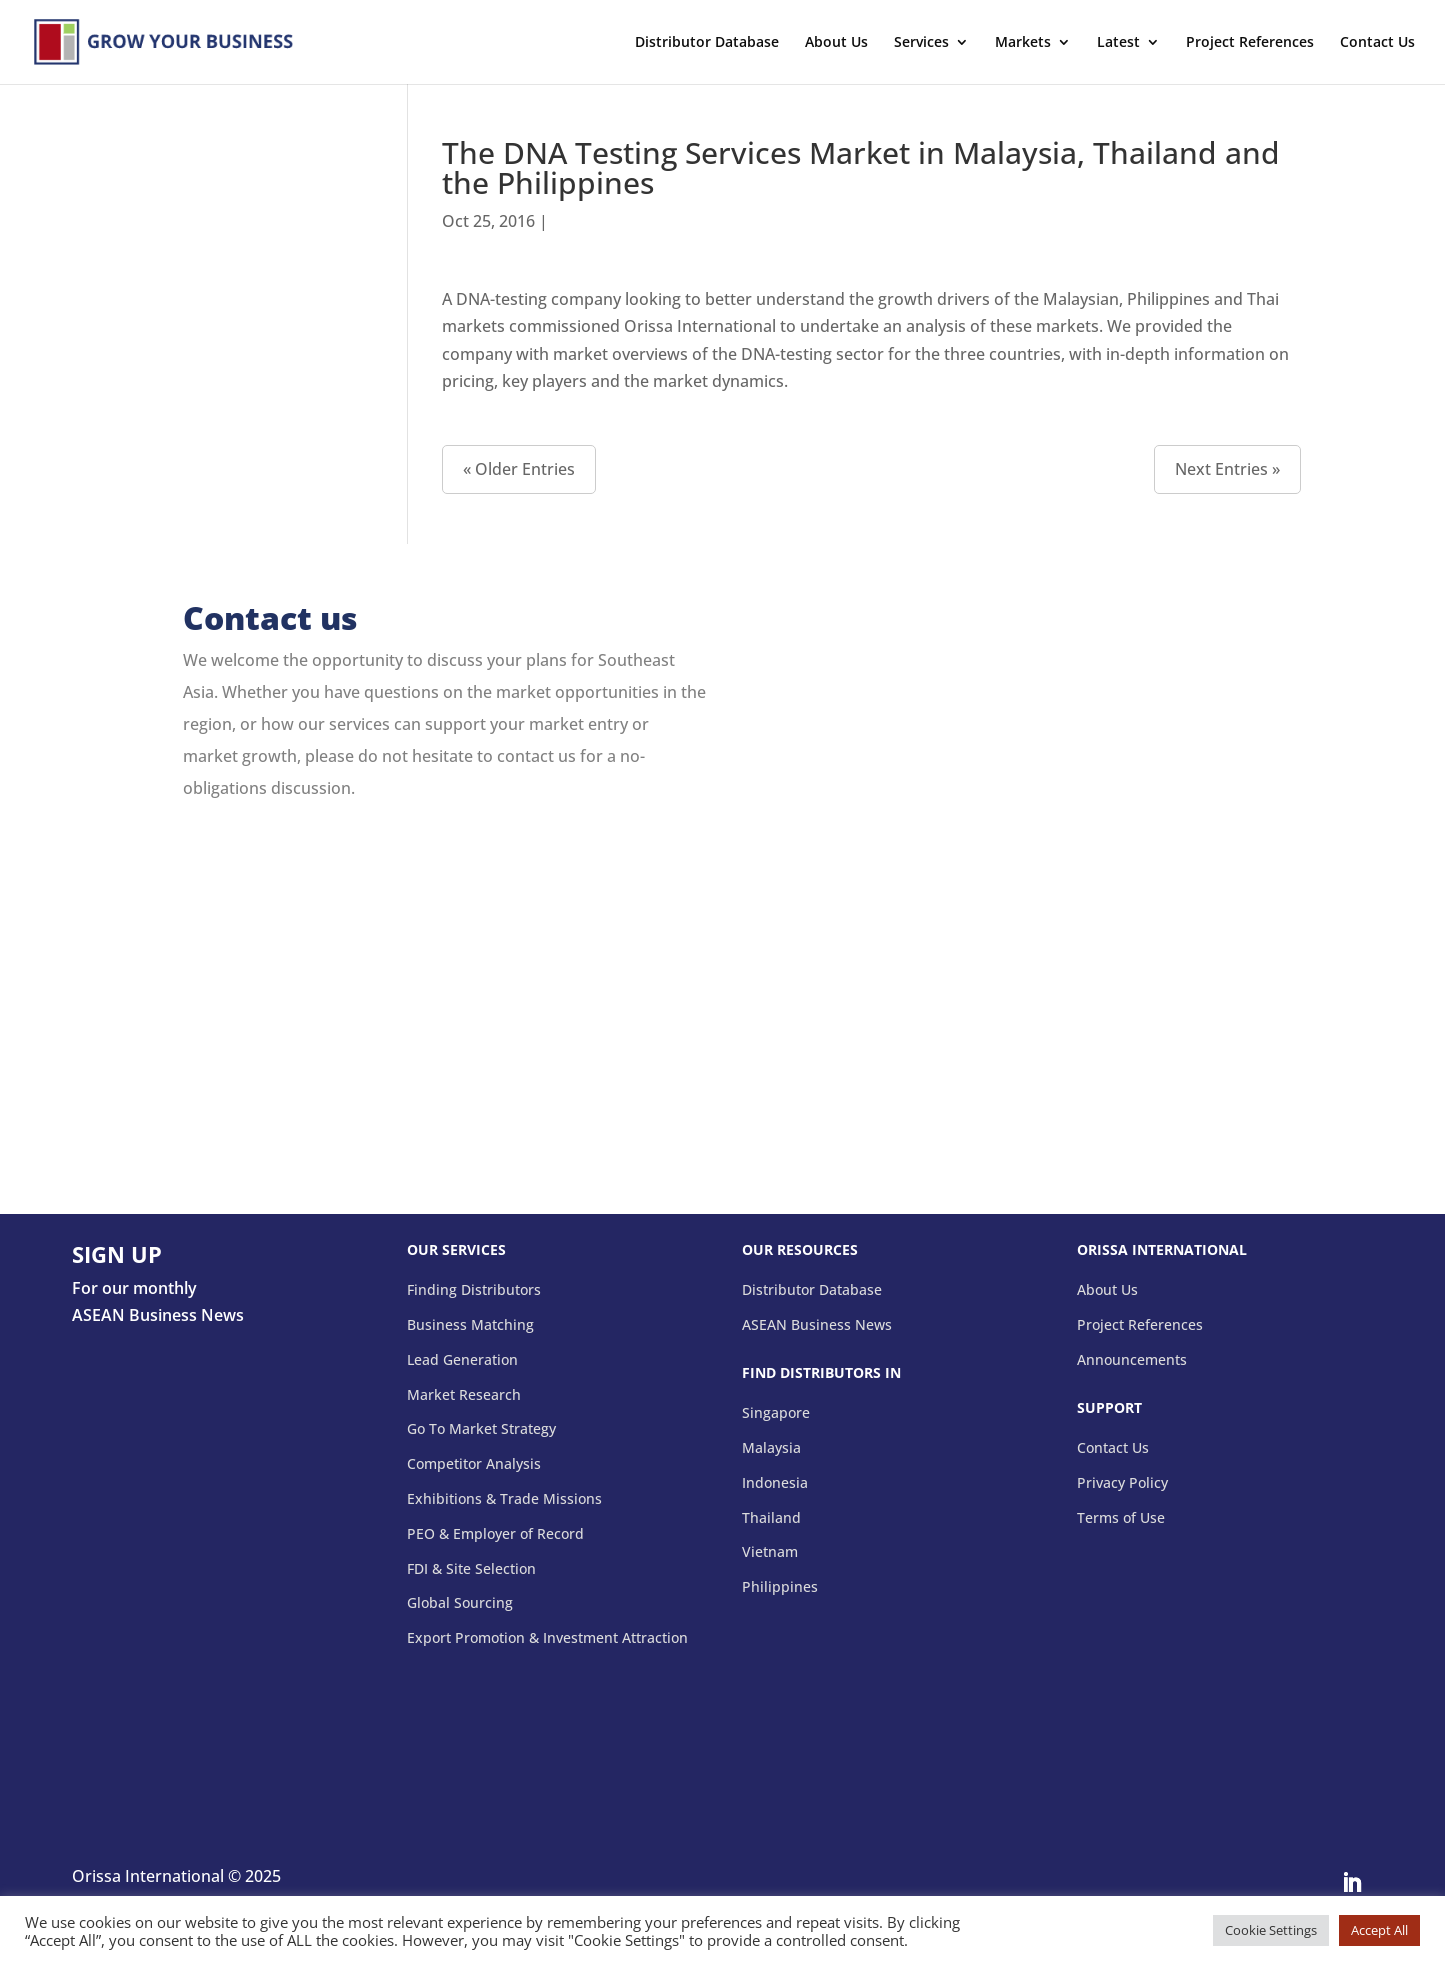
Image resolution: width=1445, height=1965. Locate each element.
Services (921, 43)
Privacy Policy (1122, 1483)
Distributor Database (707, 43)
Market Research (464, 1395)
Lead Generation (462, 1360)
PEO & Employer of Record (495, 1534)
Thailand (771, 1518)
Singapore (776, 1413)
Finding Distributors (474, 1290)
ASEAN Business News (817, 1325)
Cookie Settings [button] (1271, 1930)
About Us (836, 43)
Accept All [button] (1379, 1930)
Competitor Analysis (474, 1464)
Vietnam (770, 1552)
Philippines (780, 1587)
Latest (1118, 43)
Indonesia (775, 1483)
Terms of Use (1121, 1518)
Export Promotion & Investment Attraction (547, 1638)
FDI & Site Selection (471, 1569)
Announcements (1132, 1360)
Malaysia (771, 1448)
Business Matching (470, 1325)
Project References (1250, 43)
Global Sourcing (460, 1603)
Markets (1023, 43)
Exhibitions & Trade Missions (504, 1499)
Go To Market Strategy (481, 1429)
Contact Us (1377, 43)
